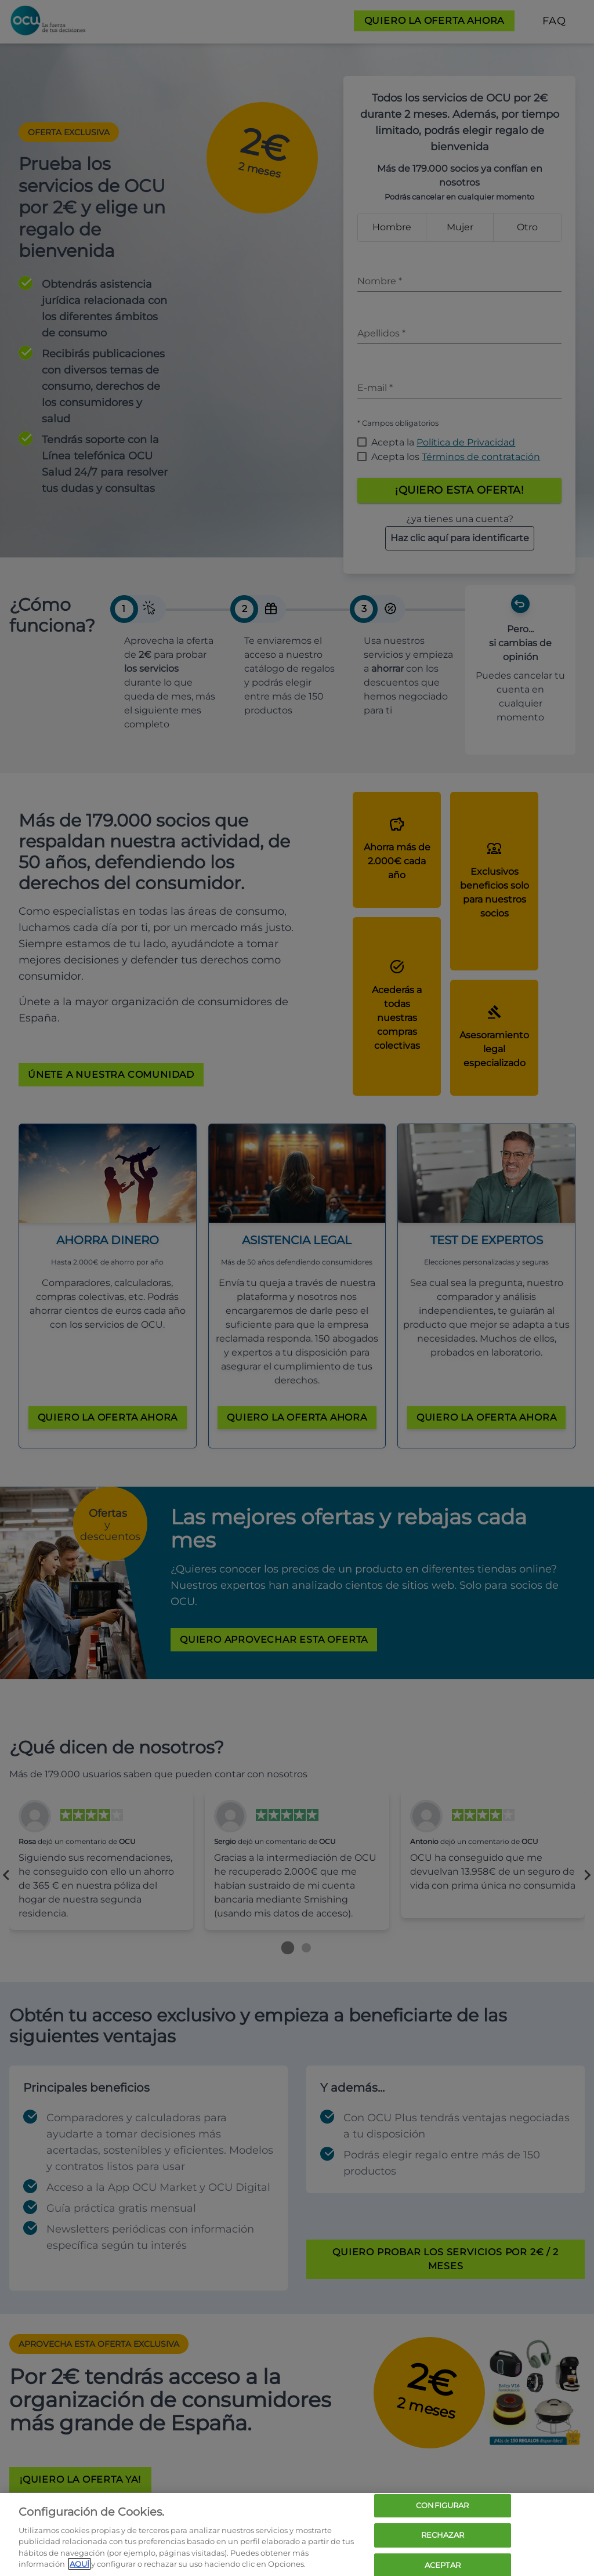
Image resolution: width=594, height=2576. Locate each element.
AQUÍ (79, 2563)
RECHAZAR (442, 2534)
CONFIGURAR (442, 2505)
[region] (297, 2534)
